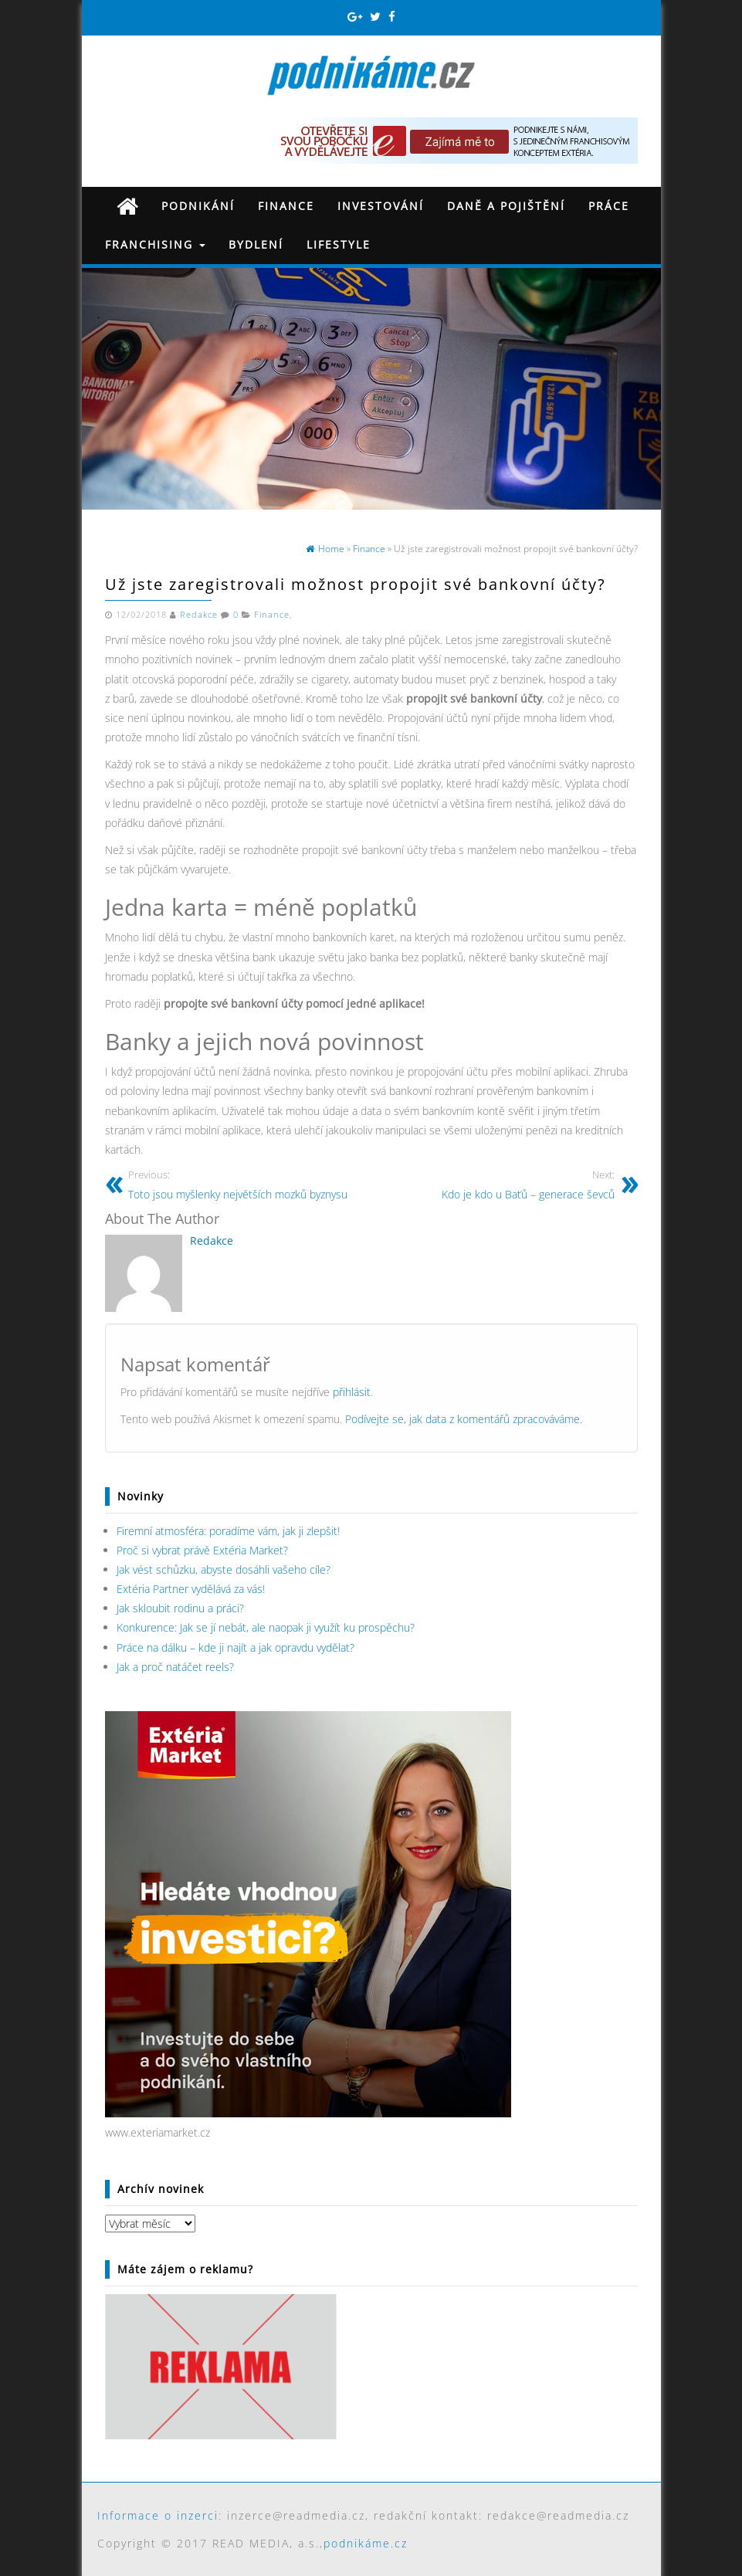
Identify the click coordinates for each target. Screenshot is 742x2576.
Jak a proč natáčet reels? (175, 1666)
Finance (286, 205)
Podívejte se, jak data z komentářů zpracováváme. (463, 1419)
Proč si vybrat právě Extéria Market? (202, 1550)
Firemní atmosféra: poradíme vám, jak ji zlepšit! (228, 1531)
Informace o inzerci (158, 2515)
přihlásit (352, 1392)
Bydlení (256, 244)
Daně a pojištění (506, 205)
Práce (608, 205)
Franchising (155, 244)
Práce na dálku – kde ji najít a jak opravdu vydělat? (235, 1647)
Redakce (199, 614)
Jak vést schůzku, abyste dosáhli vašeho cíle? (223, 1569)
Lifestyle (339, 244)
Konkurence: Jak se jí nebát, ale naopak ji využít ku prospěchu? (266, 1627)
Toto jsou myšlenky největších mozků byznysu (237, 1184)
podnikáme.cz (366, 2543)
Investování (380, 205)
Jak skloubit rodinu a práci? (180, 1608)
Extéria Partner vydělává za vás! (191, 1588)
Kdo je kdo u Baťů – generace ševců (528, 1184)
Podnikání (198, 205)
